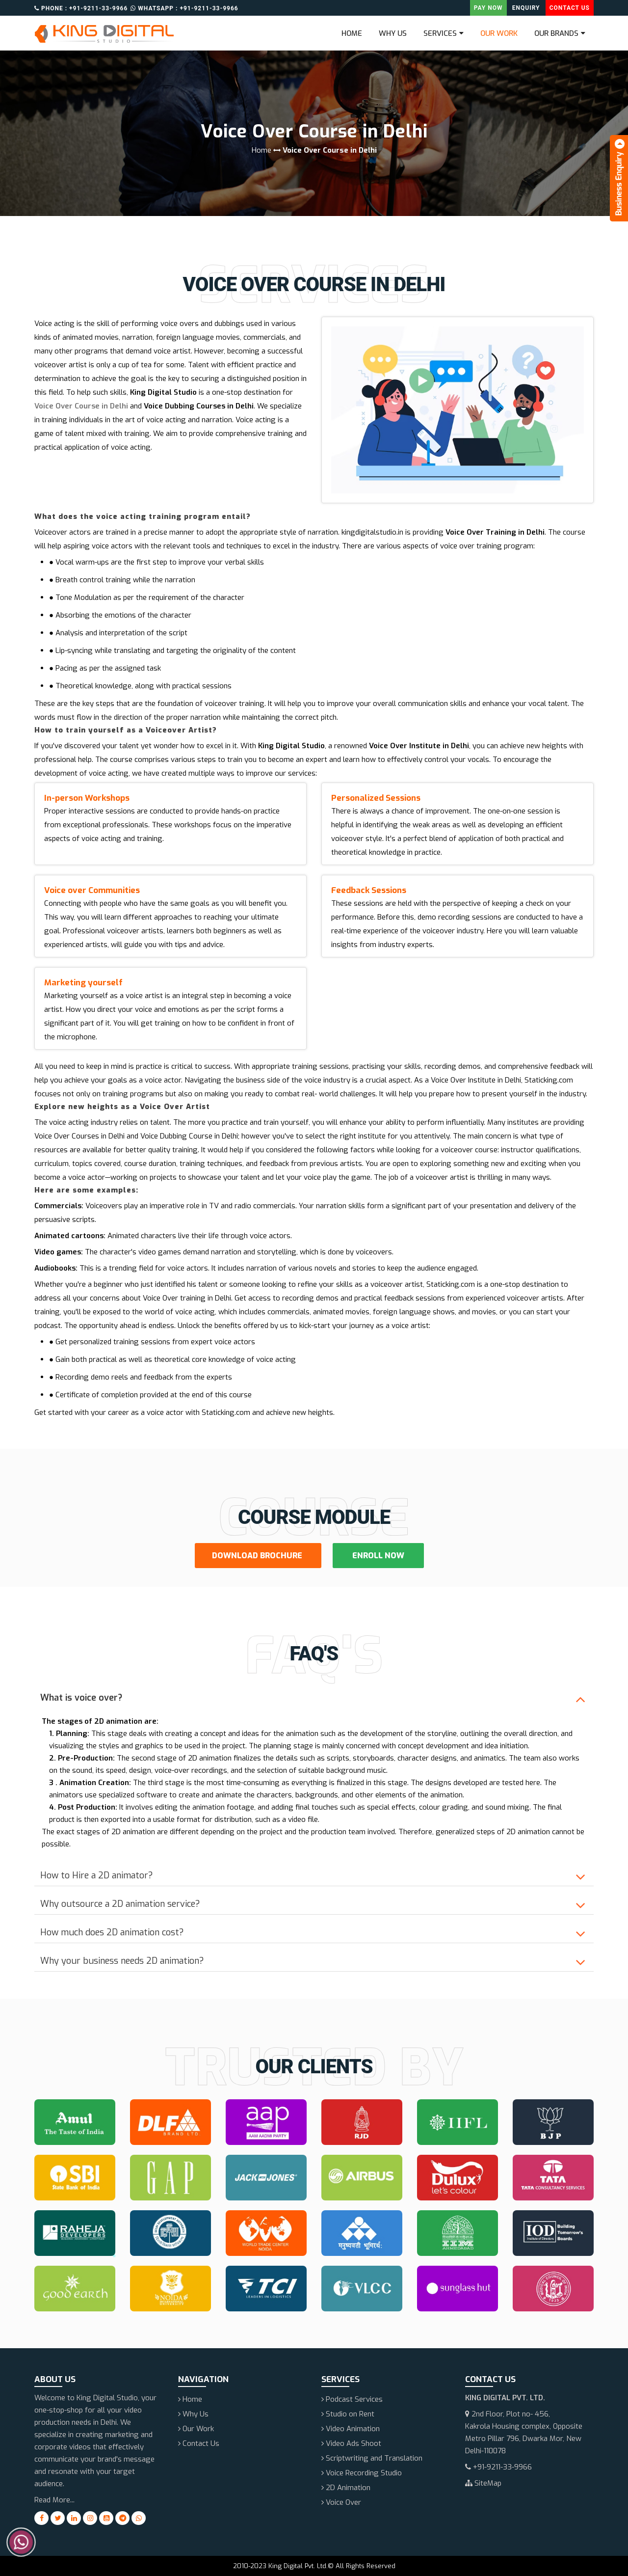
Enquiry (526, 7)
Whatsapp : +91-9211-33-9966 (184, 8)
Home (351, 33)
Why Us (393, 33)
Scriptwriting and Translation (371, 2458)
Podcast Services (352, 2399)
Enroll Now (378, 1555)
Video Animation (350, 2429)
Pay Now (488, 7)
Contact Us (570, 7)
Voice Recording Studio (361, 2473)
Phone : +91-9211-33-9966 (81, 8)
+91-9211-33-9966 (498, 2467)
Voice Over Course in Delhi (81, 406)
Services (440, 33)
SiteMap (483, 2483)
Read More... (54, 2500)
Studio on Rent (347, 2414)
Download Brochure (258, 1555)
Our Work (499, 33)
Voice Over (341, 2502)
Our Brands (556, 33)
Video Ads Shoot (351, 2443)
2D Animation (345, 2488)
